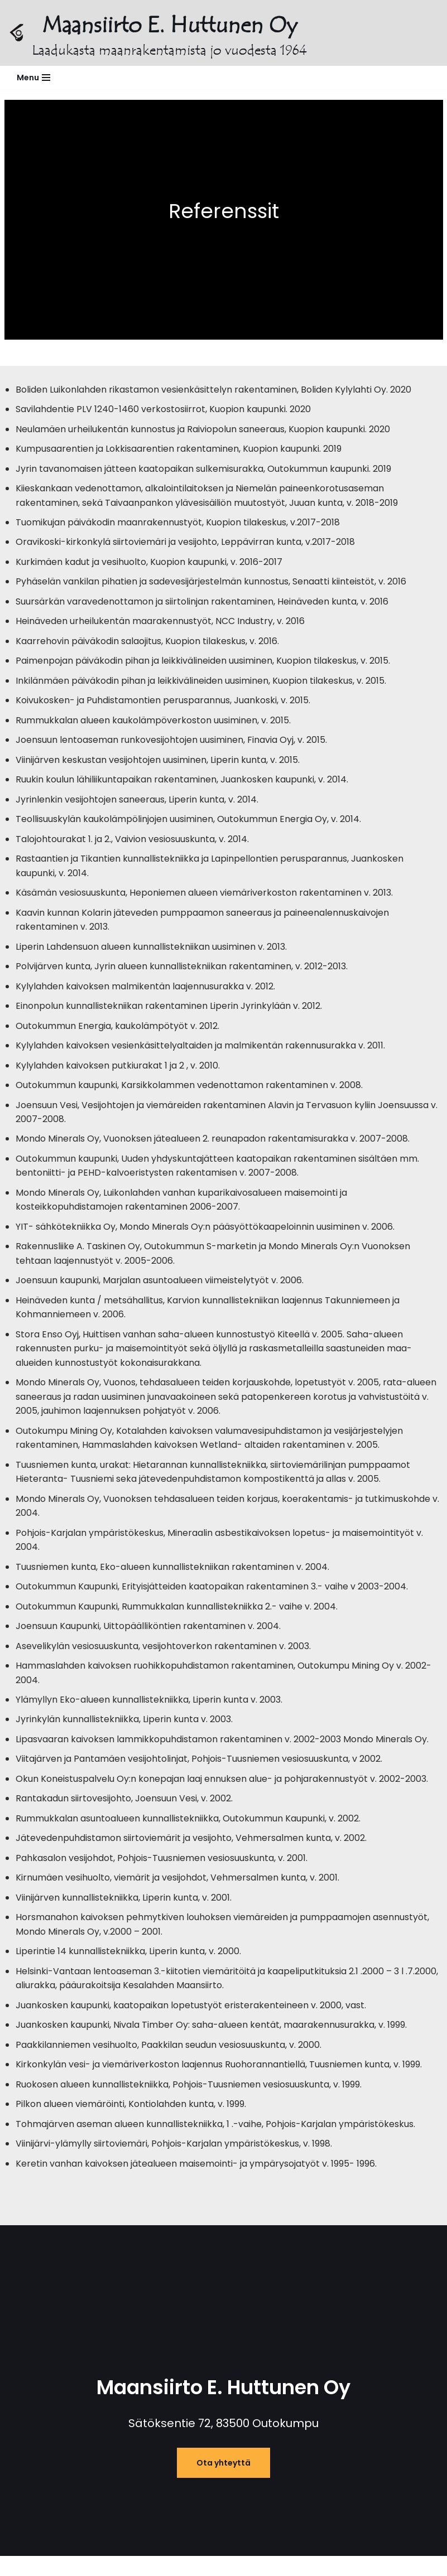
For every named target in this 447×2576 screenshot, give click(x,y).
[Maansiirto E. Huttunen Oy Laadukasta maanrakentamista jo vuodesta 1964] (157, 33)
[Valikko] (33, 77)
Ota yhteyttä (223, 2468)
